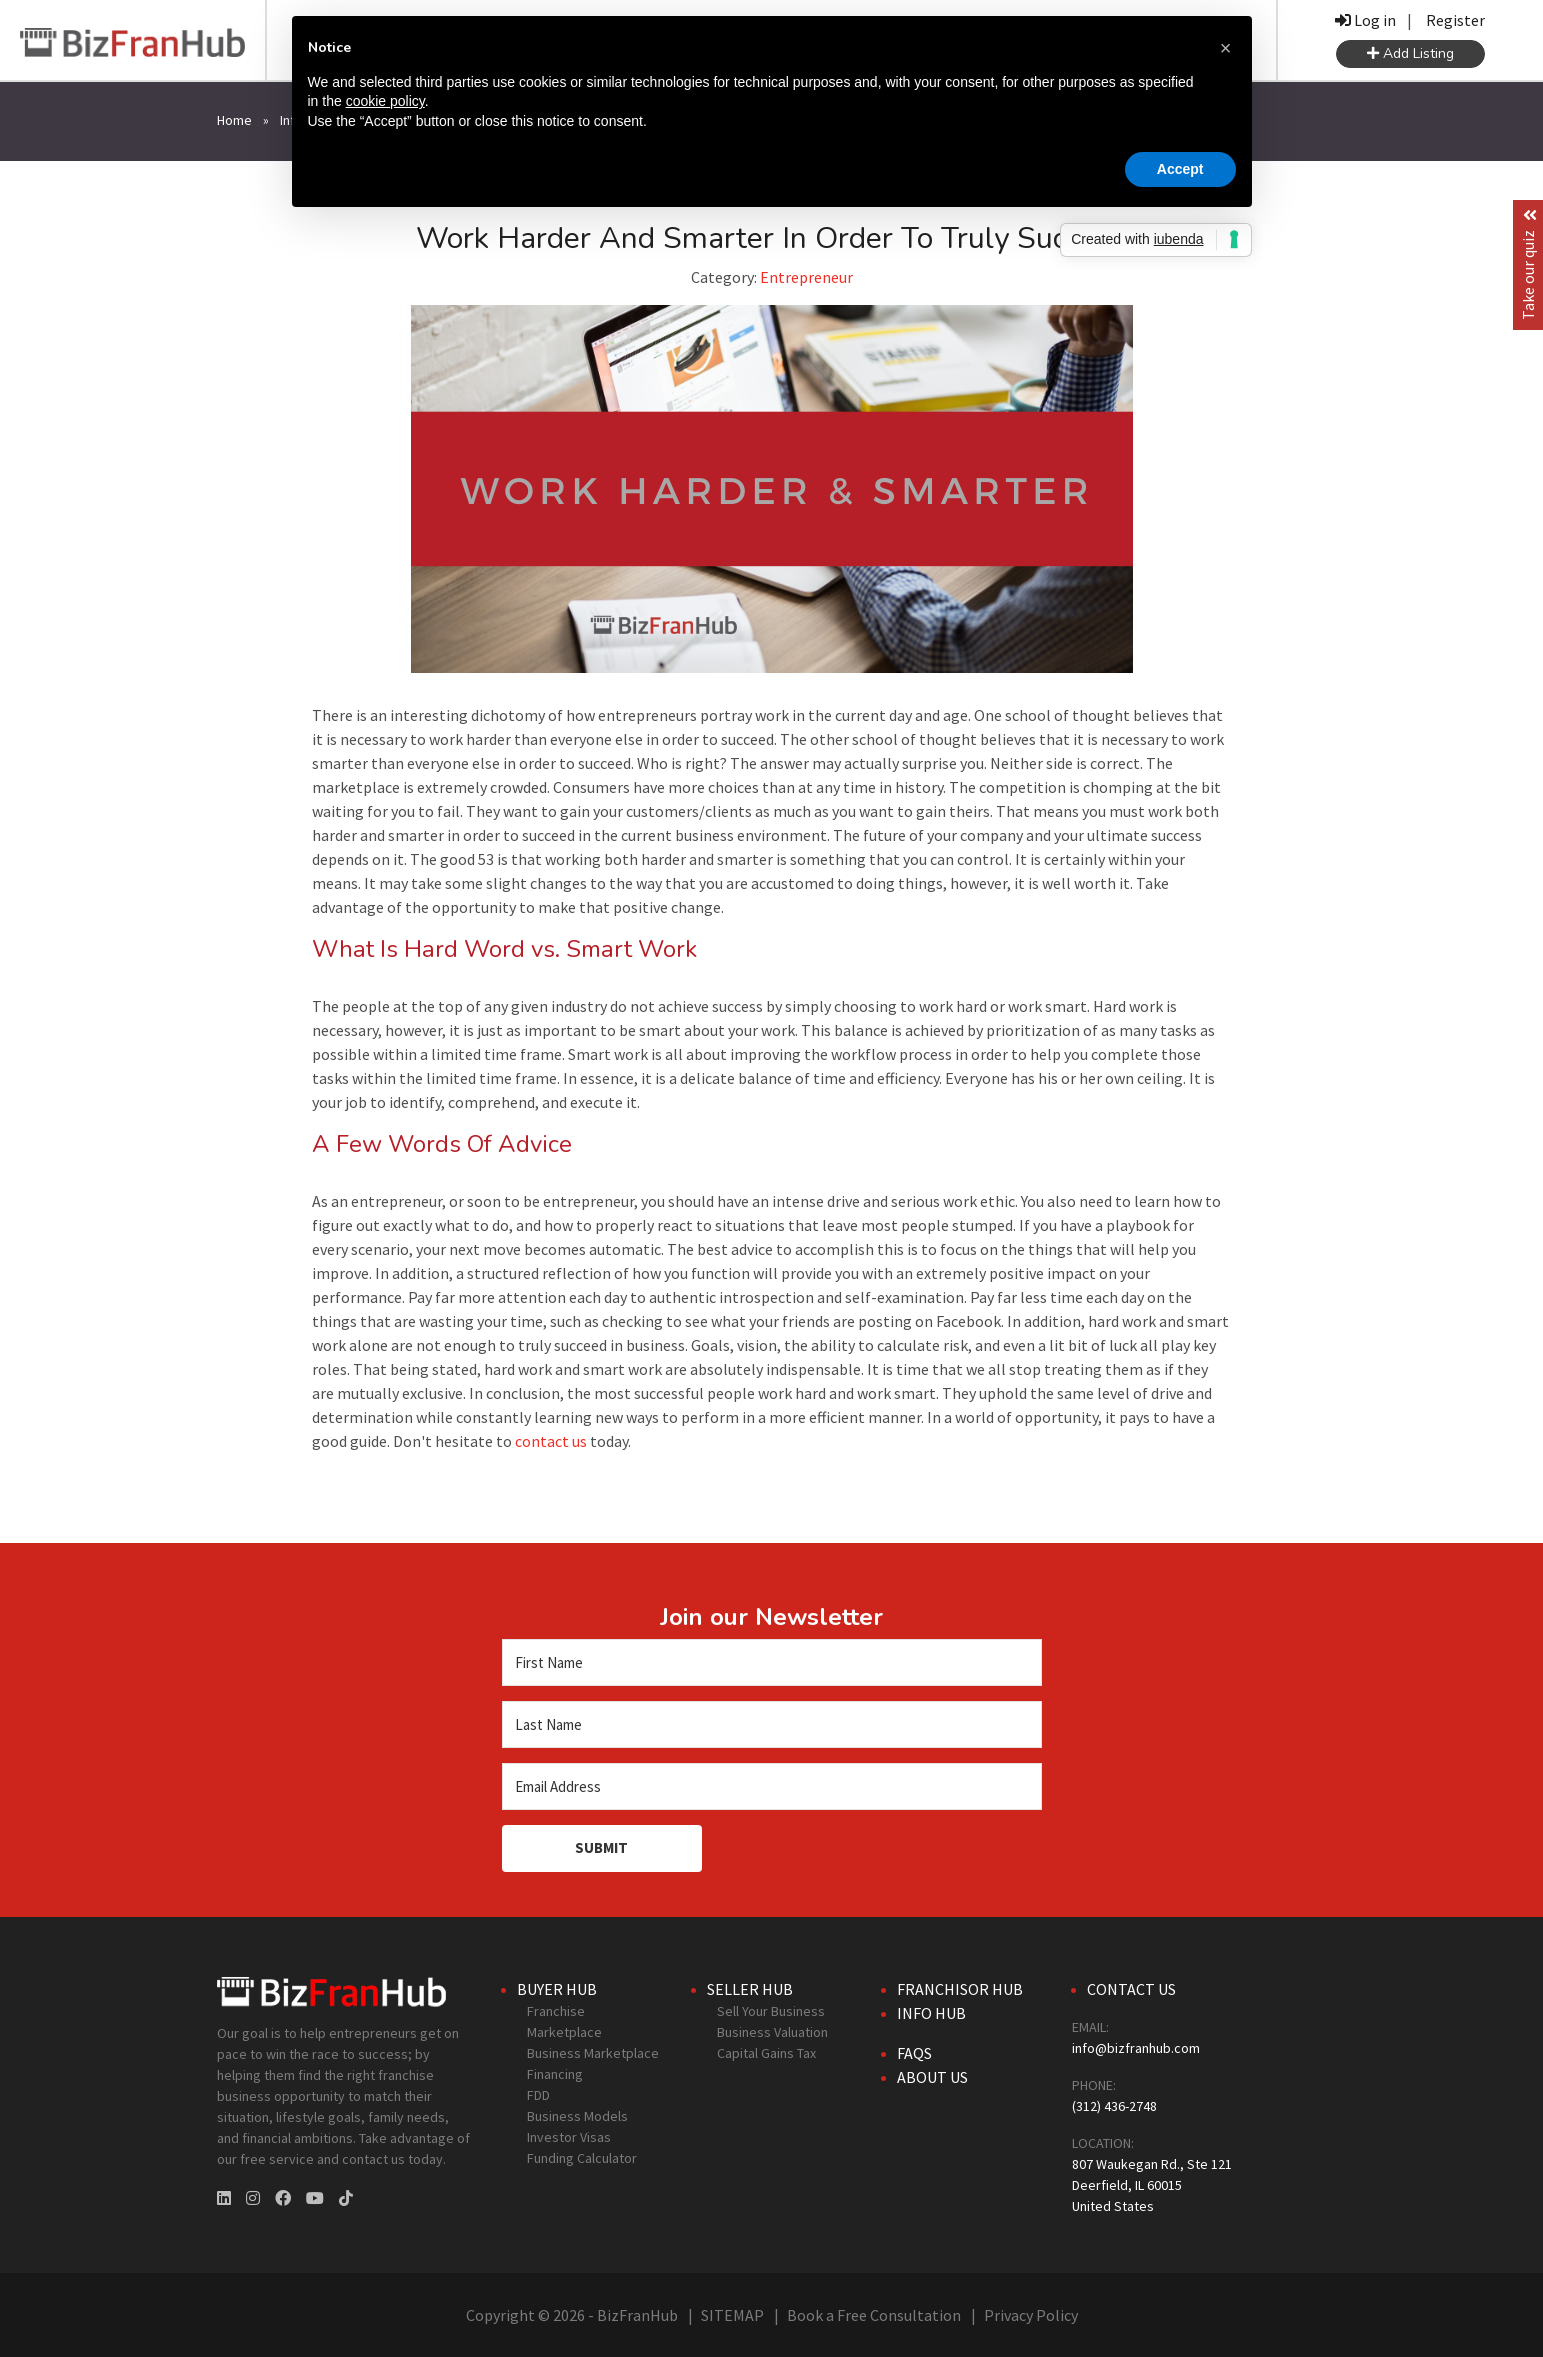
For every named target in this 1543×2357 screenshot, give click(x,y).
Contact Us (1131, 1989)
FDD (538, 2095)
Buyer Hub (557, 1989)
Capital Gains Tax (766, 2053)
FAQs (914, 2053)
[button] (1226, 48)
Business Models (577, 2116)
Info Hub (931, 2013)
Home (234, 120)
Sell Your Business (771, 2011)
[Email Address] (772, 1786)
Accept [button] (1180, 169)
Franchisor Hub (960, 1989)
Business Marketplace (593, 2053)
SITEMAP (732, 2315)
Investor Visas (569, 2137)
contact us (551, 1441)
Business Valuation (772, 2032)
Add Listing (1410, 53)
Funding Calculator (582, 2158)
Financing (555, 2074)
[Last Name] (772, 1724)
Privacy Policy (1031, 2315)
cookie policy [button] (385, 101)
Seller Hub (750, 1989)
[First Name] (772, 1662)
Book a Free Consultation (874, 2315)
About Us (932, 2077)
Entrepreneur (806, 277)
